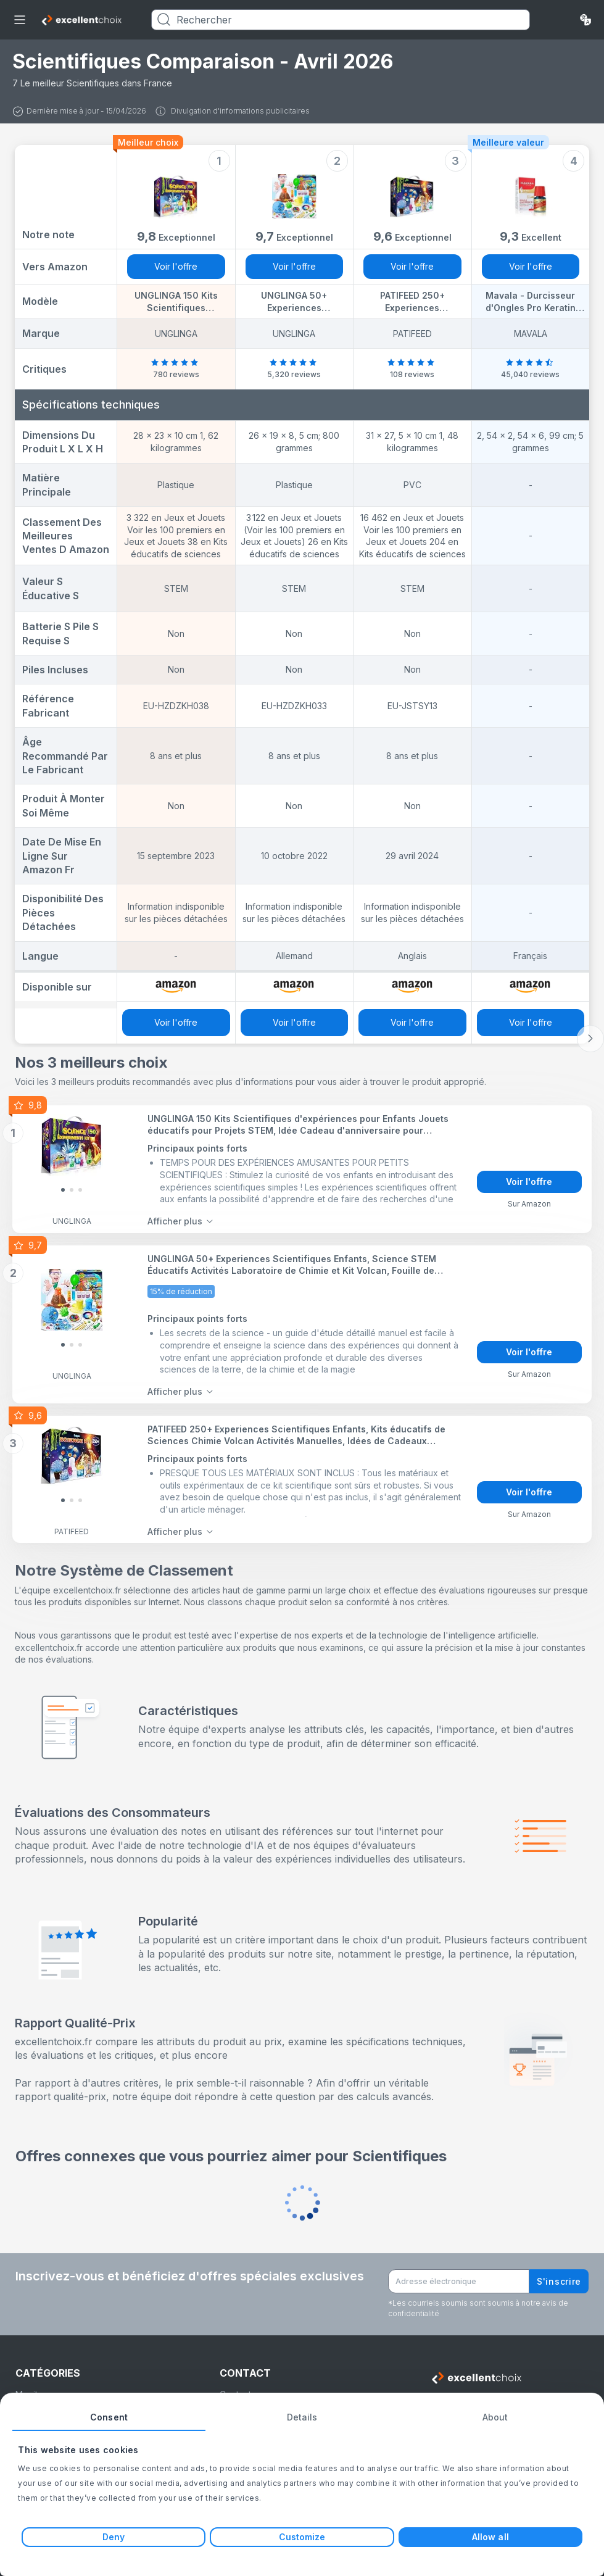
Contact (235, 2385)
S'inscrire (559, 2272)
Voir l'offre (175, 266)
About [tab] (495, 2417)
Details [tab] (302, 2417)
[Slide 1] (71, 1188)
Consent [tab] (109, 2417)
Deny (113, 2537)
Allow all (490, 2537)
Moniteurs (35, 2385)
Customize (302, 2537)
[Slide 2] (80, 1188)
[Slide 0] (63, 1188)
